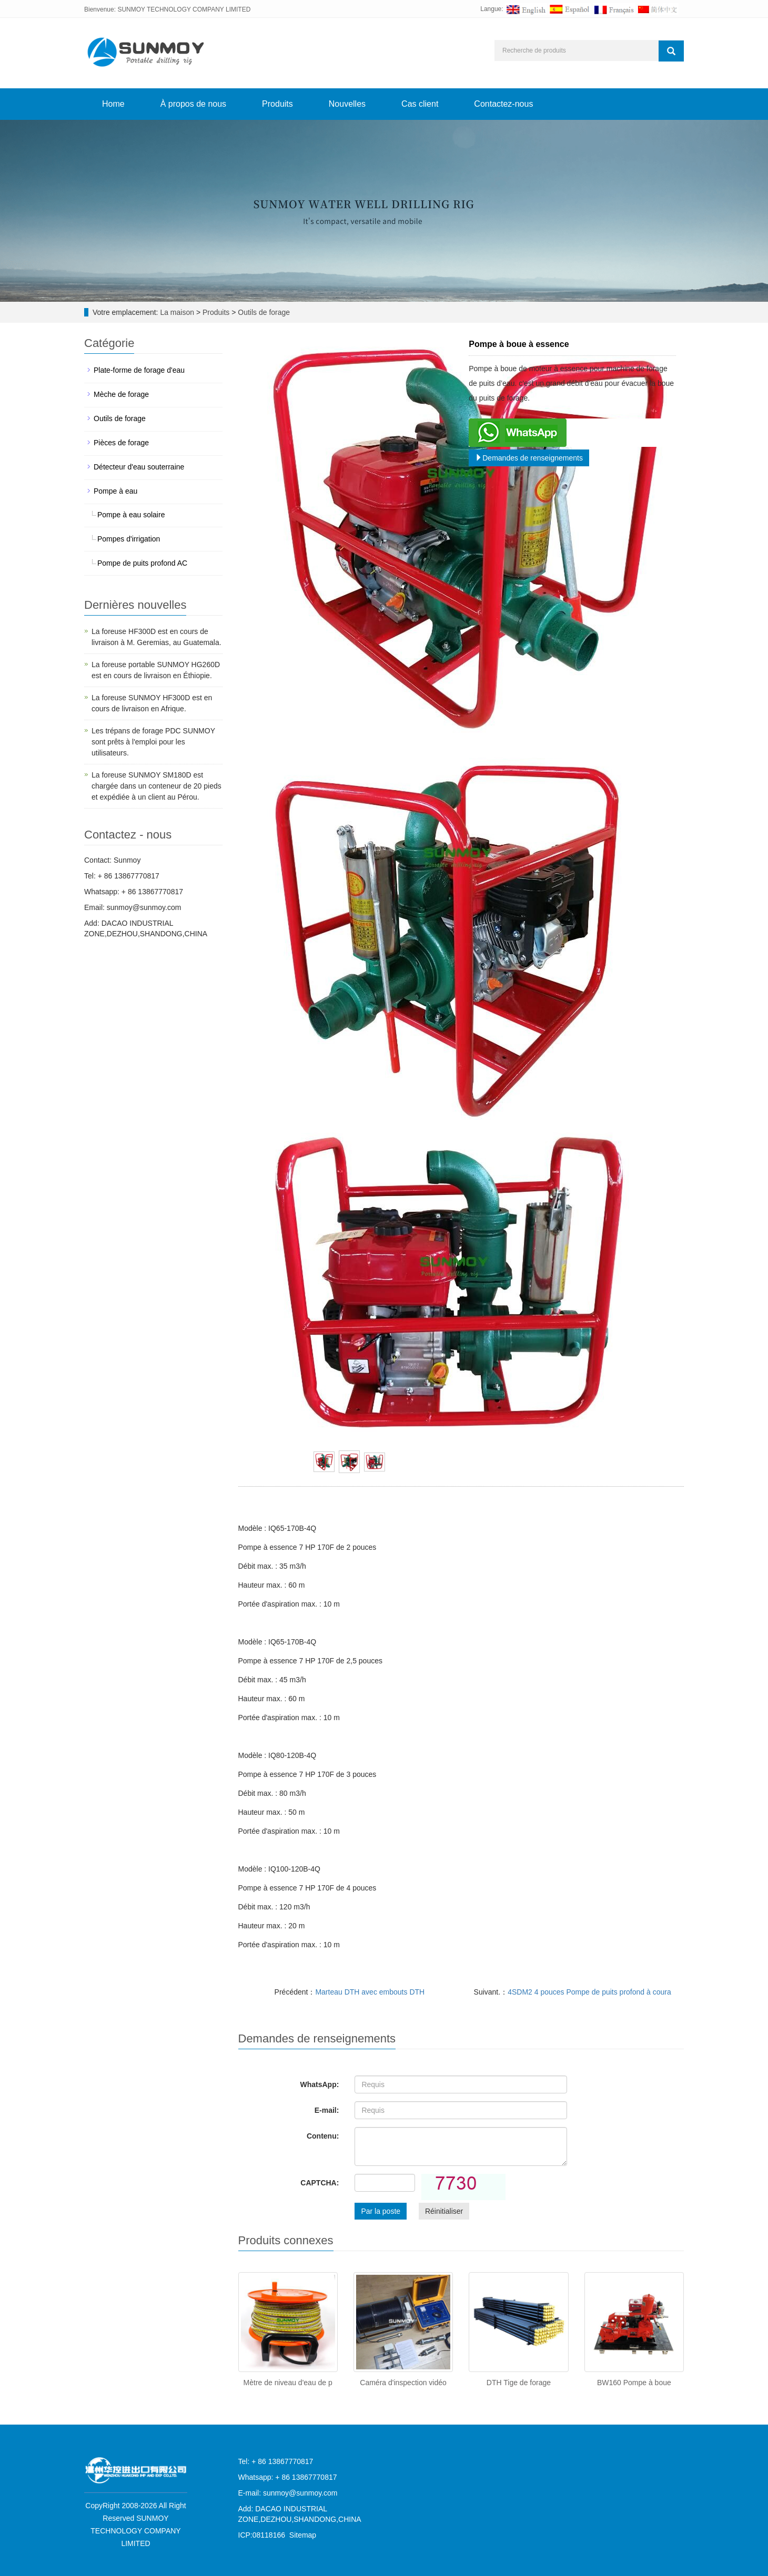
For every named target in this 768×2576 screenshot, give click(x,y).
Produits (277, 103)
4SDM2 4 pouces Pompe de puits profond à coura (589, 1992)
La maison (177, 312)
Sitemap (302, 2535)
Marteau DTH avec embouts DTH (370, 1992)
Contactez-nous (503, 103)
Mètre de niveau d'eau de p (288, 2382)
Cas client (419, 103)
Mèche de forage (121, 394)
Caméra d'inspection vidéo (403, 2382)
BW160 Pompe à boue (634, 2382)
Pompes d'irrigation (128, 539)
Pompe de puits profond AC (142, 563)
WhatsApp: (319, 2084)
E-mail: (327, 2110)
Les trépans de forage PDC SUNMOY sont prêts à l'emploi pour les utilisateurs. (153, 742)
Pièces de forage (121, 442)
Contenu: (323, 2136)
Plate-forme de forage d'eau (139, 370)
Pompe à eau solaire (131, 514)
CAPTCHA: (319, 2183)
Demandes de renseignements (529, 458)
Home (113, 103)
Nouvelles (347, 103)
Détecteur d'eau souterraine (139, 467)
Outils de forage (263, 312)
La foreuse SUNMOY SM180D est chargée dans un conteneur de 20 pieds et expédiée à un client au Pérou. (156, 786)
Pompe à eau (115, 491)
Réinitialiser (444, 2211)
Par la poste (380, 2211)
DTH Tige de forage (519, 2382)
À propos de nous (193, 103)
